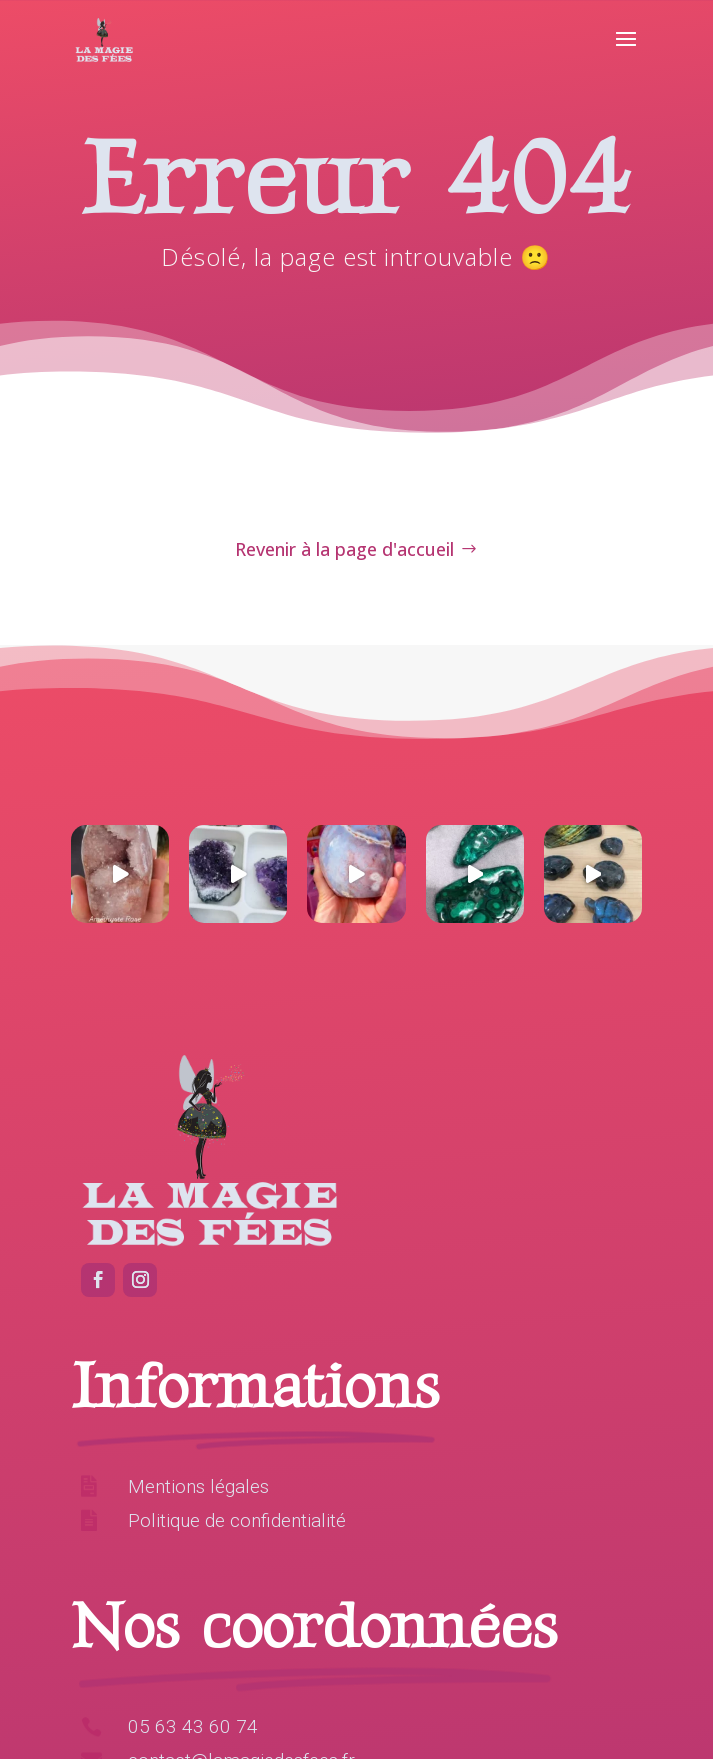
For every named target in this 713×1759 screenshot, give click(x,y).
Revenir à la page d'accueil (344, 549)
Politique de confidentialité (237, 1520)
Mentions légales (198, 1486)
